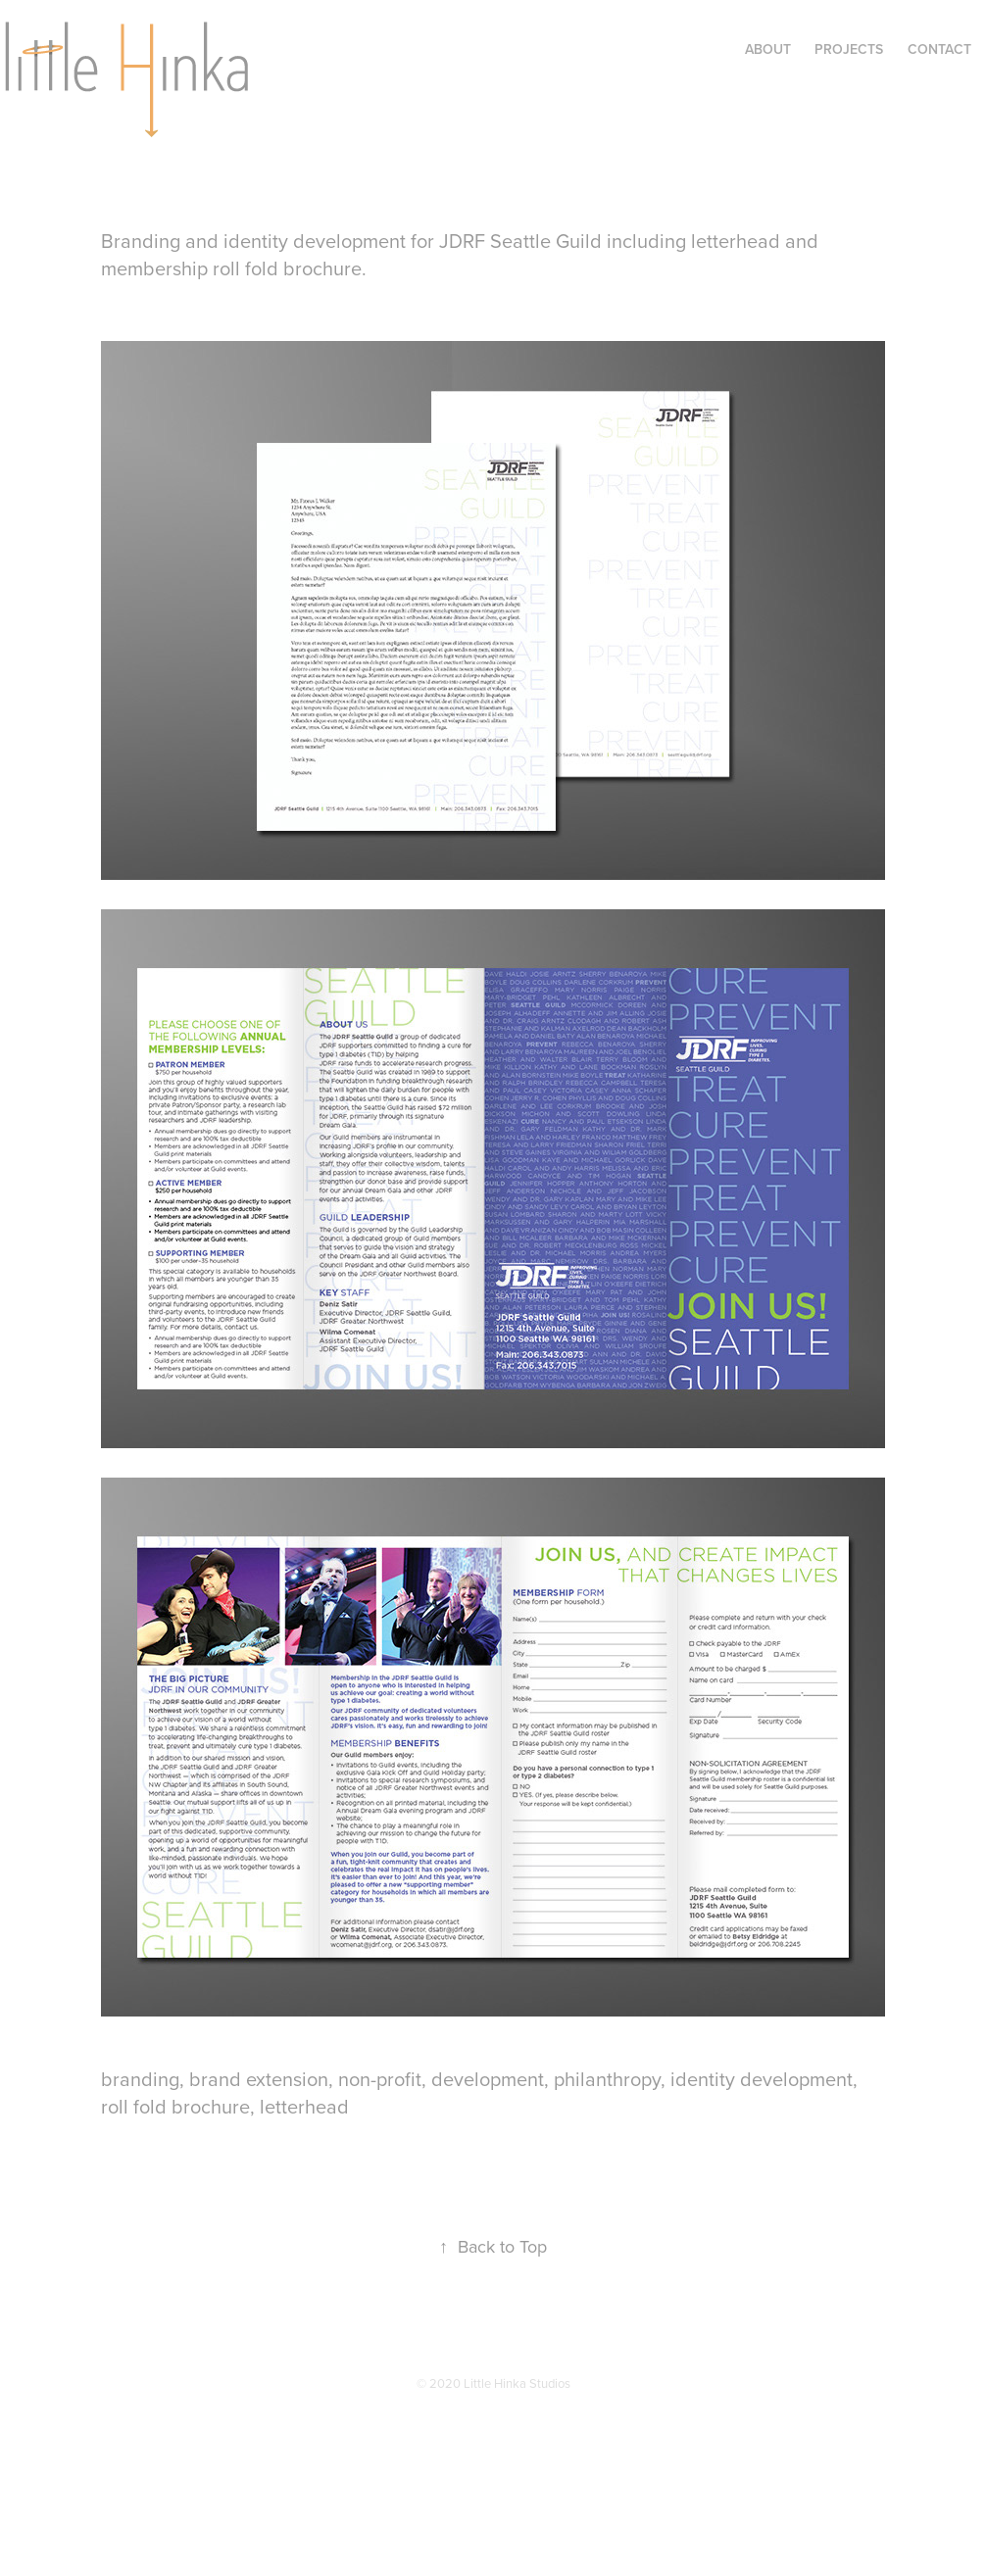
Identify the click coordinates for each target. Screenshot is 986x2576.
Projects (848, 49)
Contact (939, 49)
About (768, 49)
